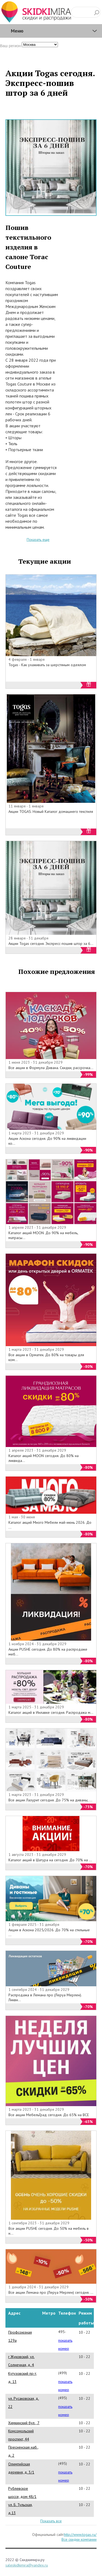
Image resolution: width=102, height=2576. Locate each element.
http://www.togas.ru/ (80, 2534)
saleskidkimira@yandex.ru (26, 2565)
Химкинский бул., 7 (23, 2422)
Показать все (51, 2521)
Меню (17, 31)
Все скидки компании (79, 2539)
